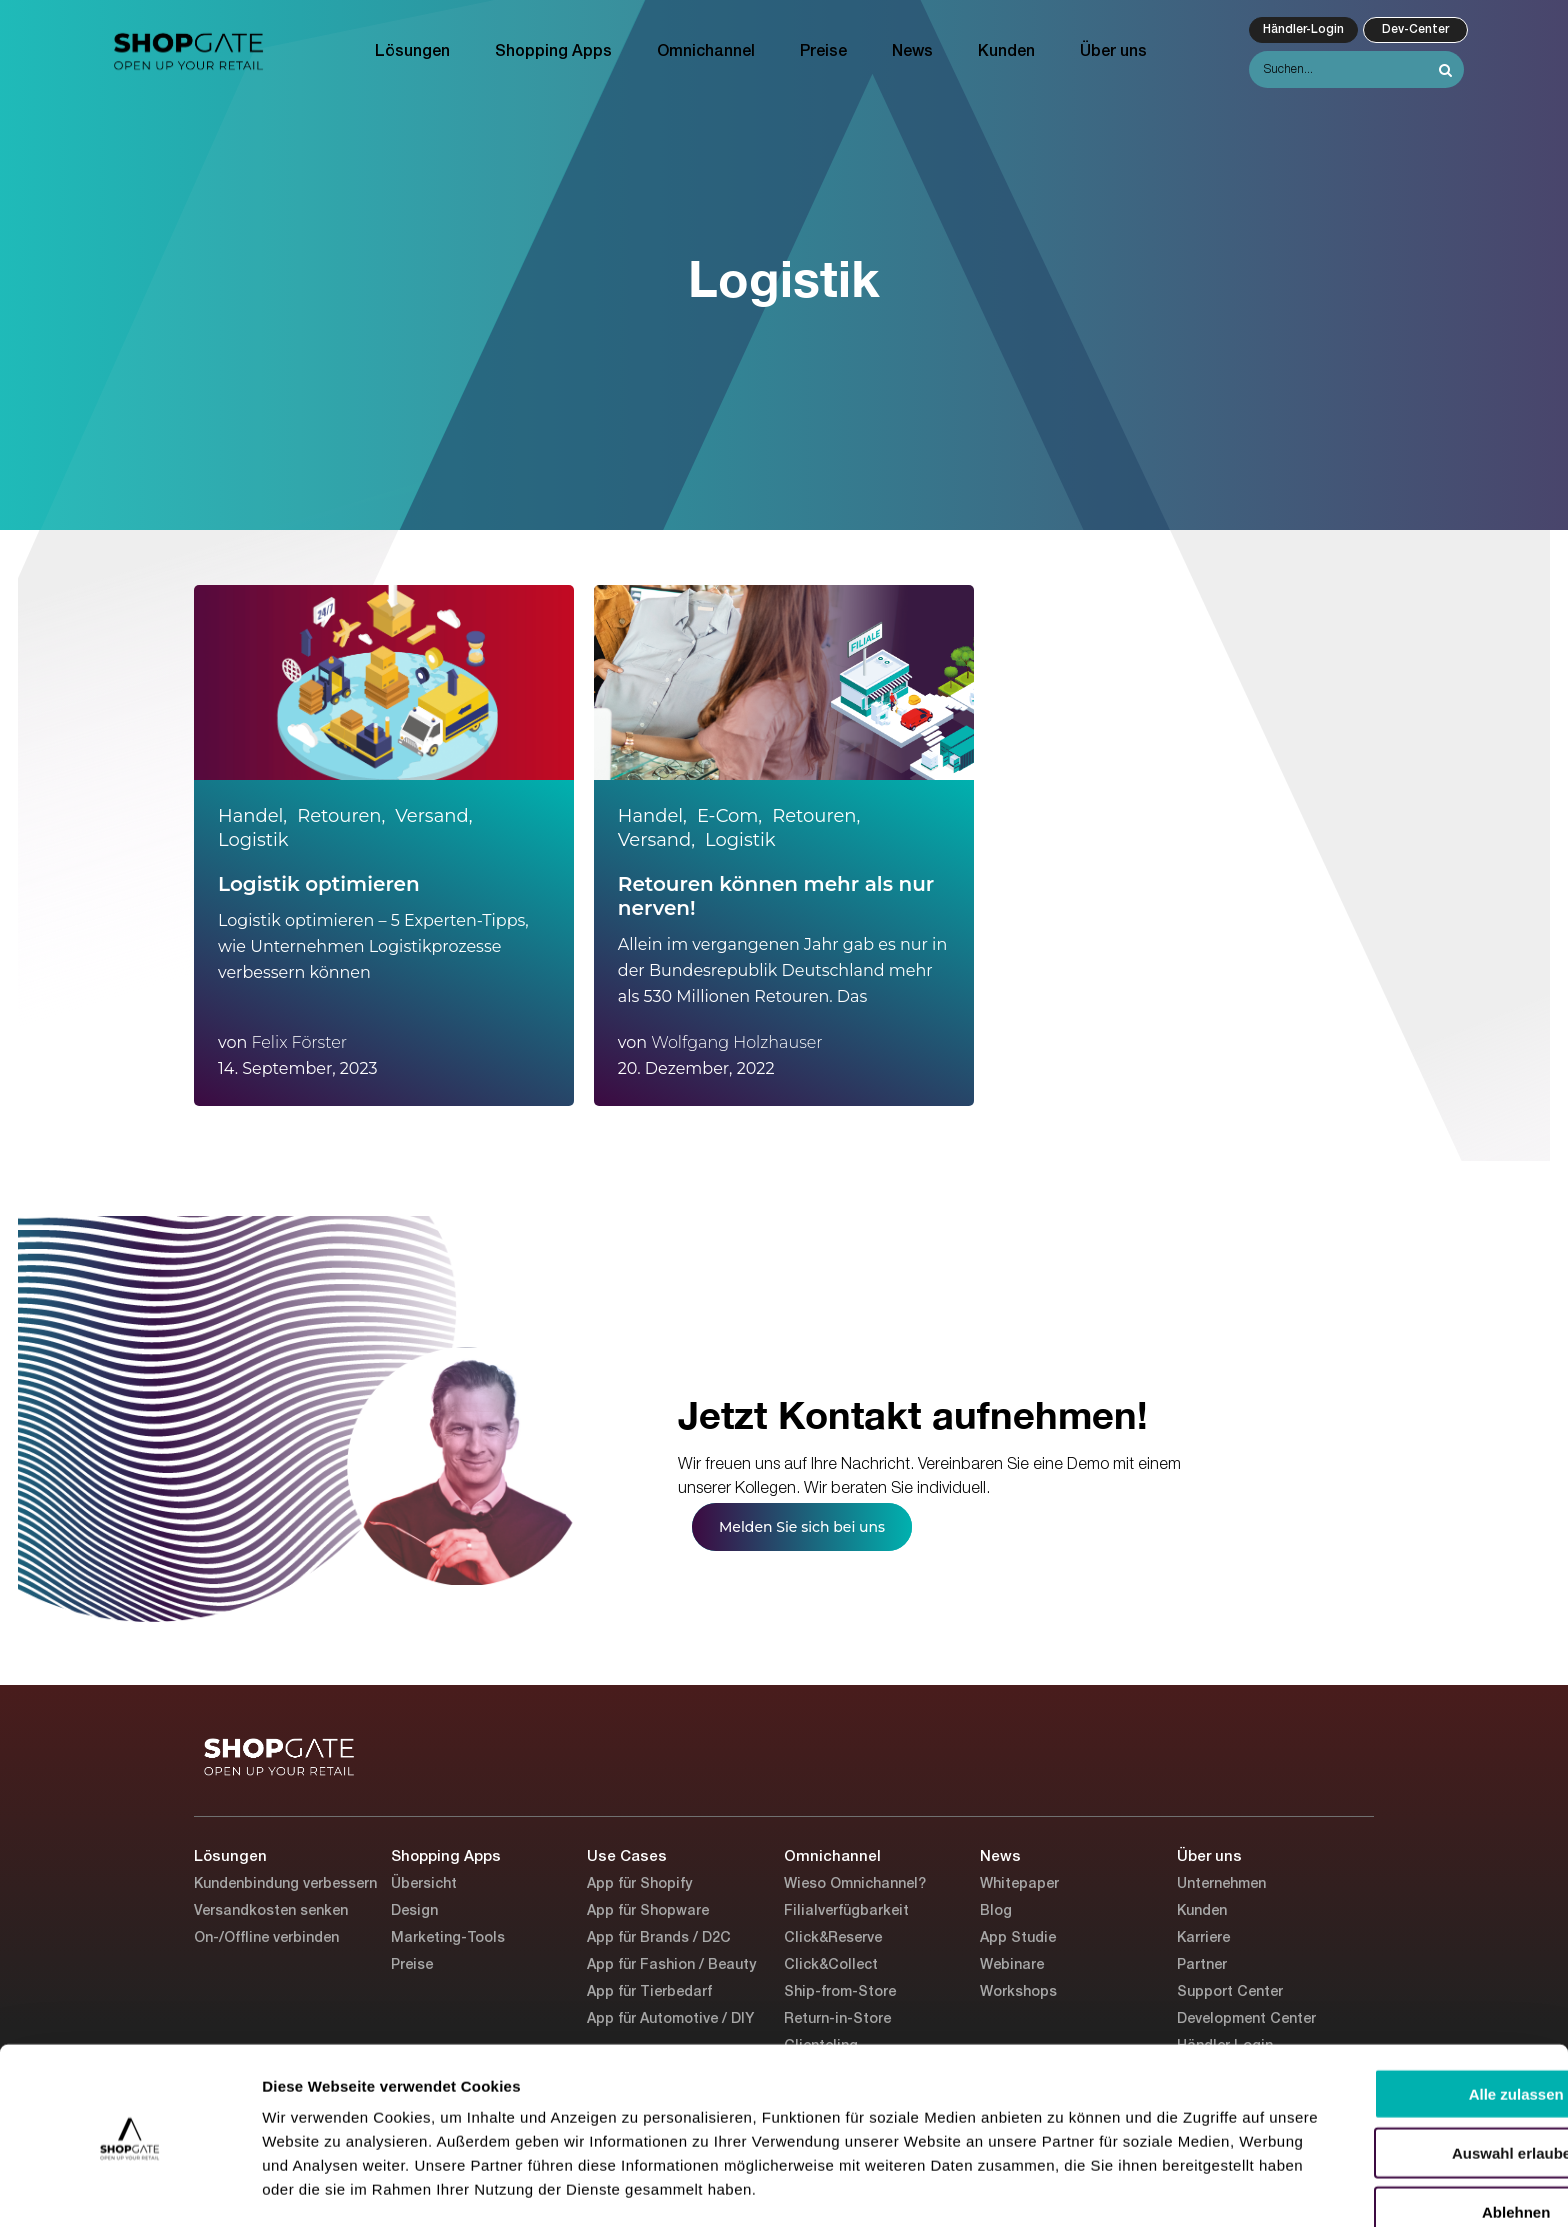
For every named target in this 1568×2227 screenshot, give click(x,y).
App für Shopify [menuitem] (639, 1884)
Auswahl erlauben (1401, 2086)
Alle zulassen (1400, 2027)
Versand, (433, 816)
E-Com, (729, 816)
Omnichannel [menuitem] (706, 52)
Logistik (253, 840)
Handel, (252, 816)
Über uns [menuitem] (1113, 52)
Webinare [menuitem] (1012, 1965)
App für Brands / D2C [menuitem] (659, 1938)
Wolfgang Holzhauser (736, 1042)
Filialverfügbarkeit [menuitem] (846, 1911)
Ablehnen (1401, 2145)
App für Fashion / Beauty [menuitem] (671, 1965)
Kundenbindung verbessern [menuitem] (285, 1884)
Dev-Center (1415, 29)
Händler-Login (1303, 29)
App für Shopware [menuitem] (648, 1911)
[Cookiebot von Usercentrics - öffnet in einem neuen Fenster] (129, 2188)
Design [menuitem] (414, 1911)
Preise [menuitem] (823, 52)
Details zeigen (1063, 2187)
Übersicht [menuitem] (424, 1884)
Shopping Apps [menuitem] (553, 52)
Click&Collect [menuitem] (831, 1965)
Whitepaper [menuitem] (1019, 1884)
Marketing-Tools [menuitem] (448, 1938)
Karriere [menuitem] (1203, 1938)
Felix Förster (299, 1042)
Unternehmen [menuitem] (1221, 1884)
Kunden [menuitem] (1006, 52)
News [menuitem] (912, 52)
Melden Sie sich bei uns (802, 1527)
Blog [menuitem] (996, 1911)
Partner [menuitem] (1202, 1965)
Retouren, (341, 816)
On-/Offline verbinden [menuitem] (266, 1938)
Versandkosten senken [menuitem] (271, 1911)
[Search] (1356, 69)
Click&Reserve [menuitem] (833, 1938)
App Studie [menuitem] (1018, 1938)
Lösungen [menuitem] (412, 52)
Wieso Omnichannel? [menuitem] (855, 1884)
